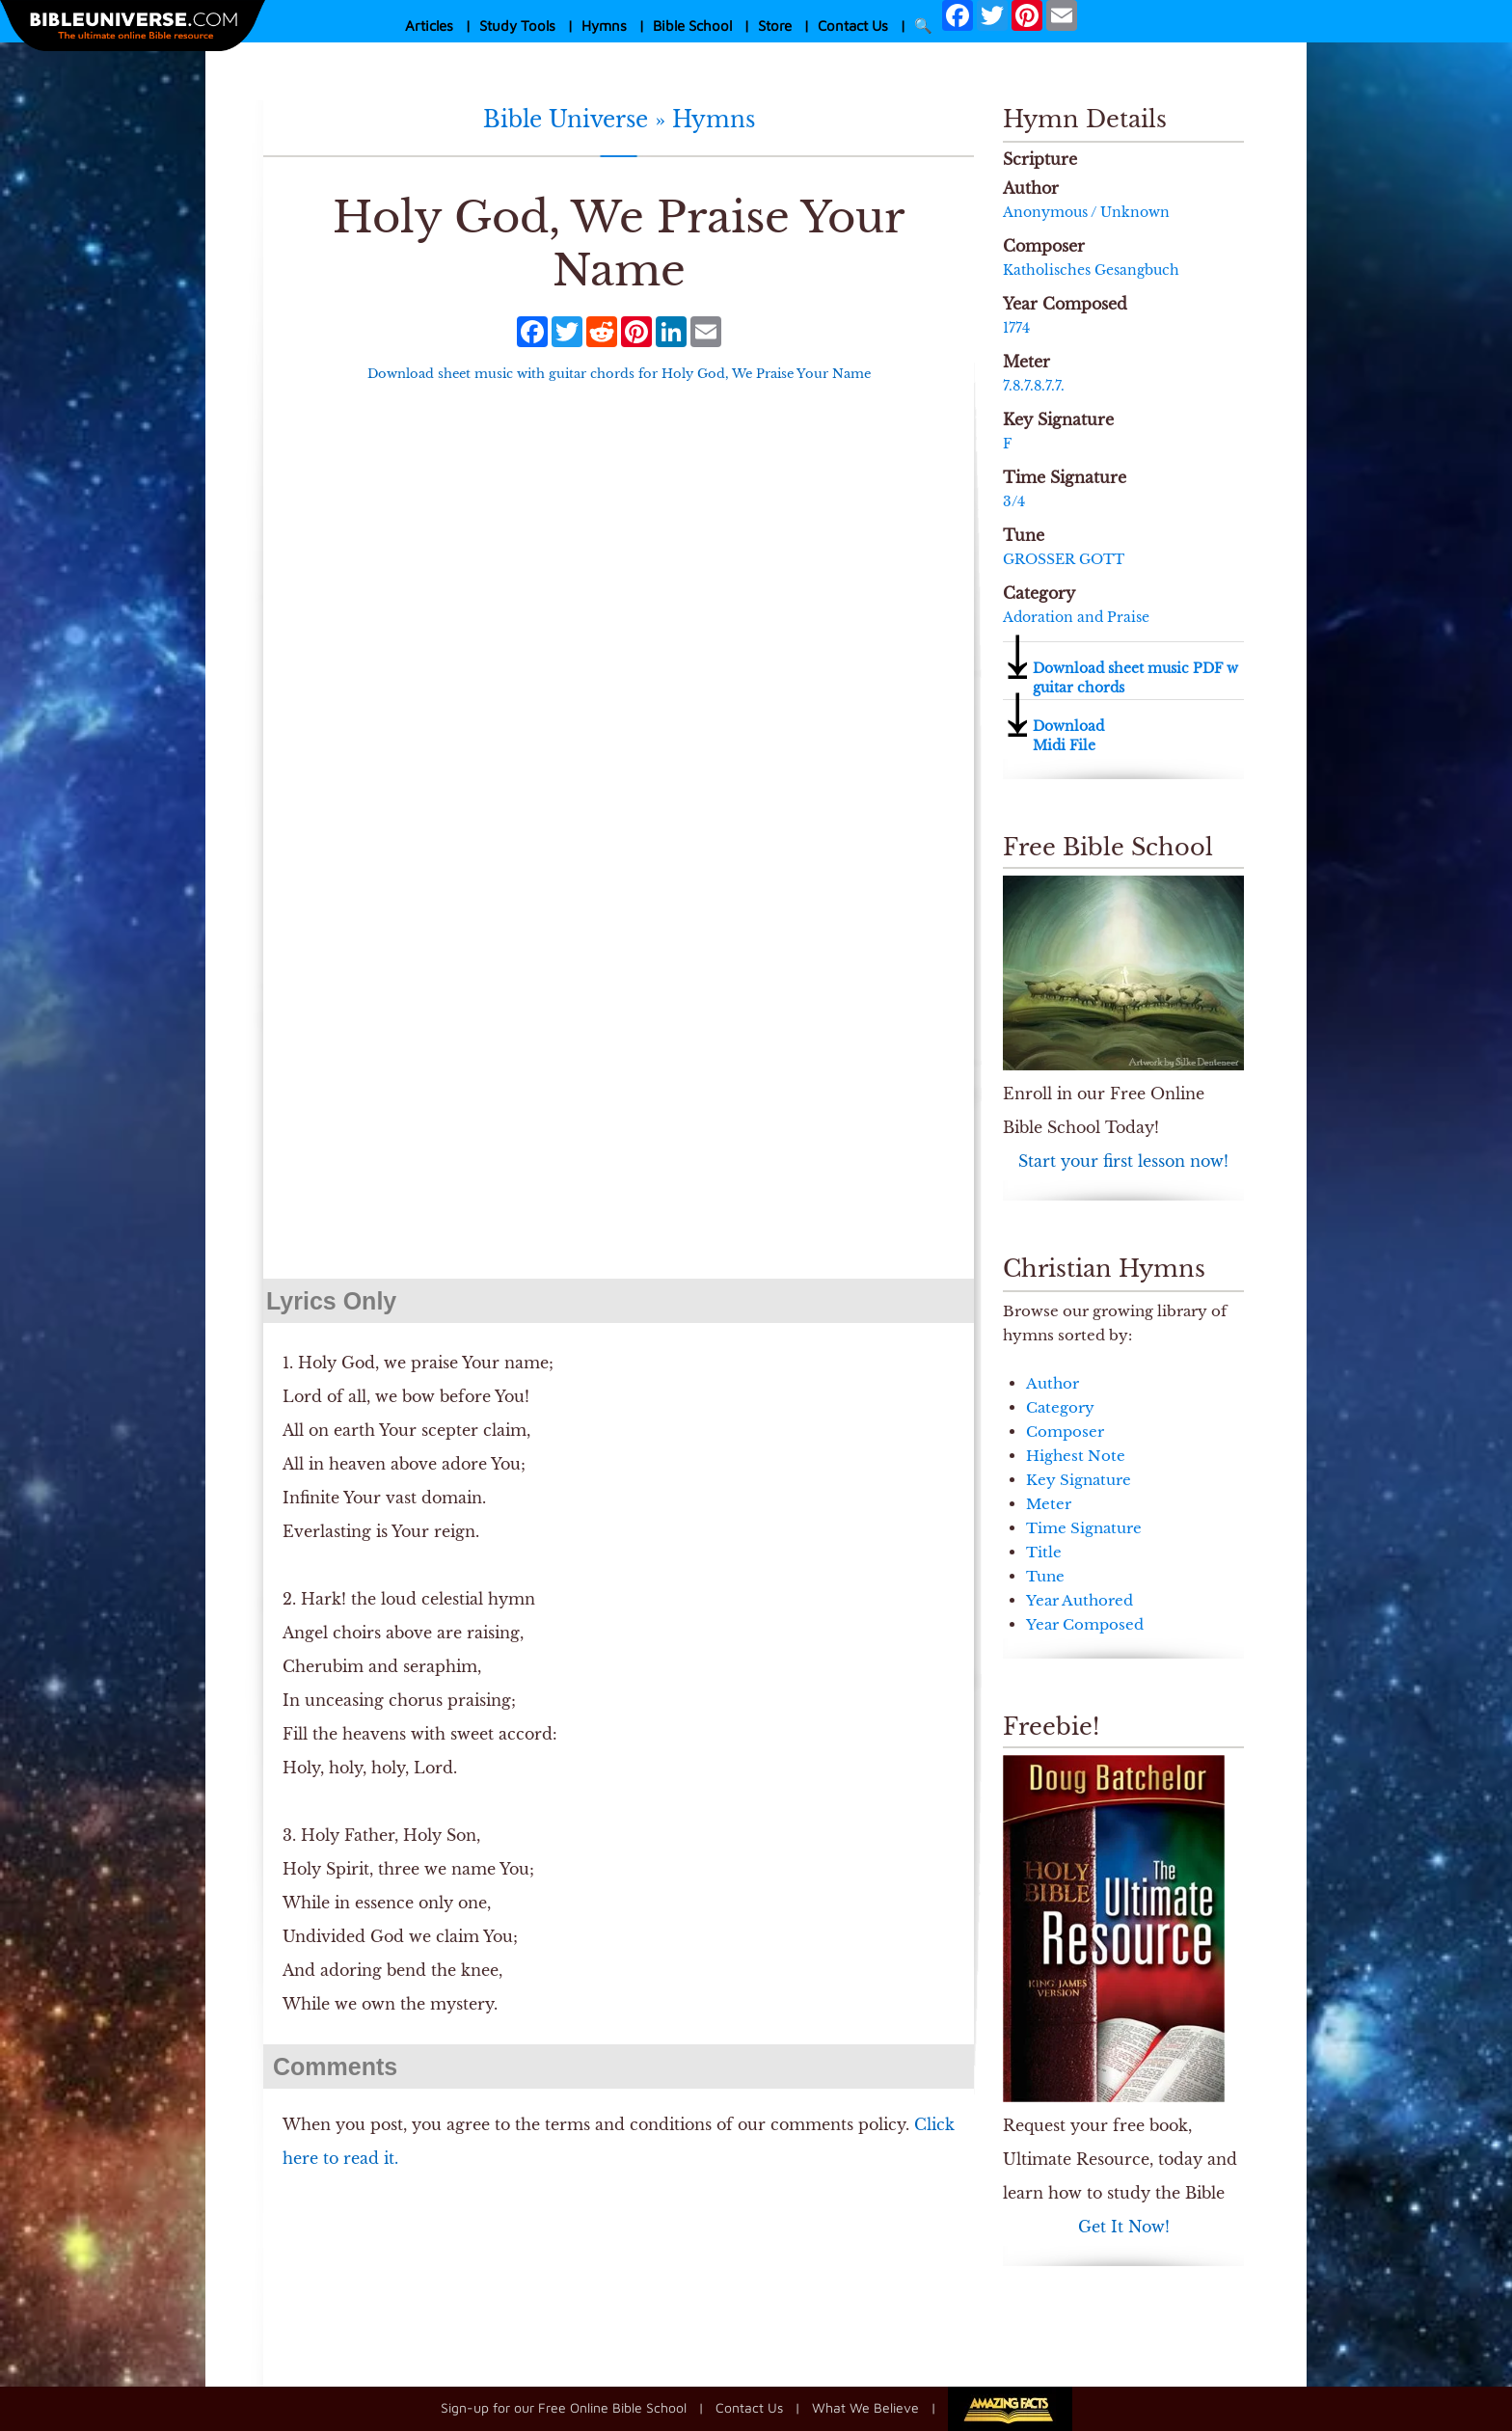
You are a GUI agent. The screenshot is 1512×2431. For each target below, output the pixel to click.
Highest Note (1075, 1455)
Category (1060, 1407)
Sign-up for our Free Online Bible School (564, 2407)
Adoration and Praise (1076, 617)
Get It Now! (1124, 2226)
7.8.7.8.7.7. (1034, 385)
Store (775, 25)
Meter (1048, 1504)
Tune (1045, 1576)
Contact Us (853, 25)
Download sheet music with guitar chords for (619, 373)
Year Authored (1079, 1600)
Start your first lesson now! (1123, 1161)
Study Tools (517, 25)
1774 (1016, 328)
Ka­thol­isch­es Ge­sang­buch (1091, 270)
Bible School (692, 25)
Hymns (604, 25)
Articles (429, 25)
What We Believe (865, 2407)
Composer (1065, 1431)
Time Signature (1084, 1528)
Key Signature (1078, 1480)
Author (1052, 1383)
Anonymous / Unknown (1086, 212)
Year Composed (1085, 1624)
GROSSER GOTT (1063, 559)
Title (1044, 1552)
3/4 (1014, 501)
